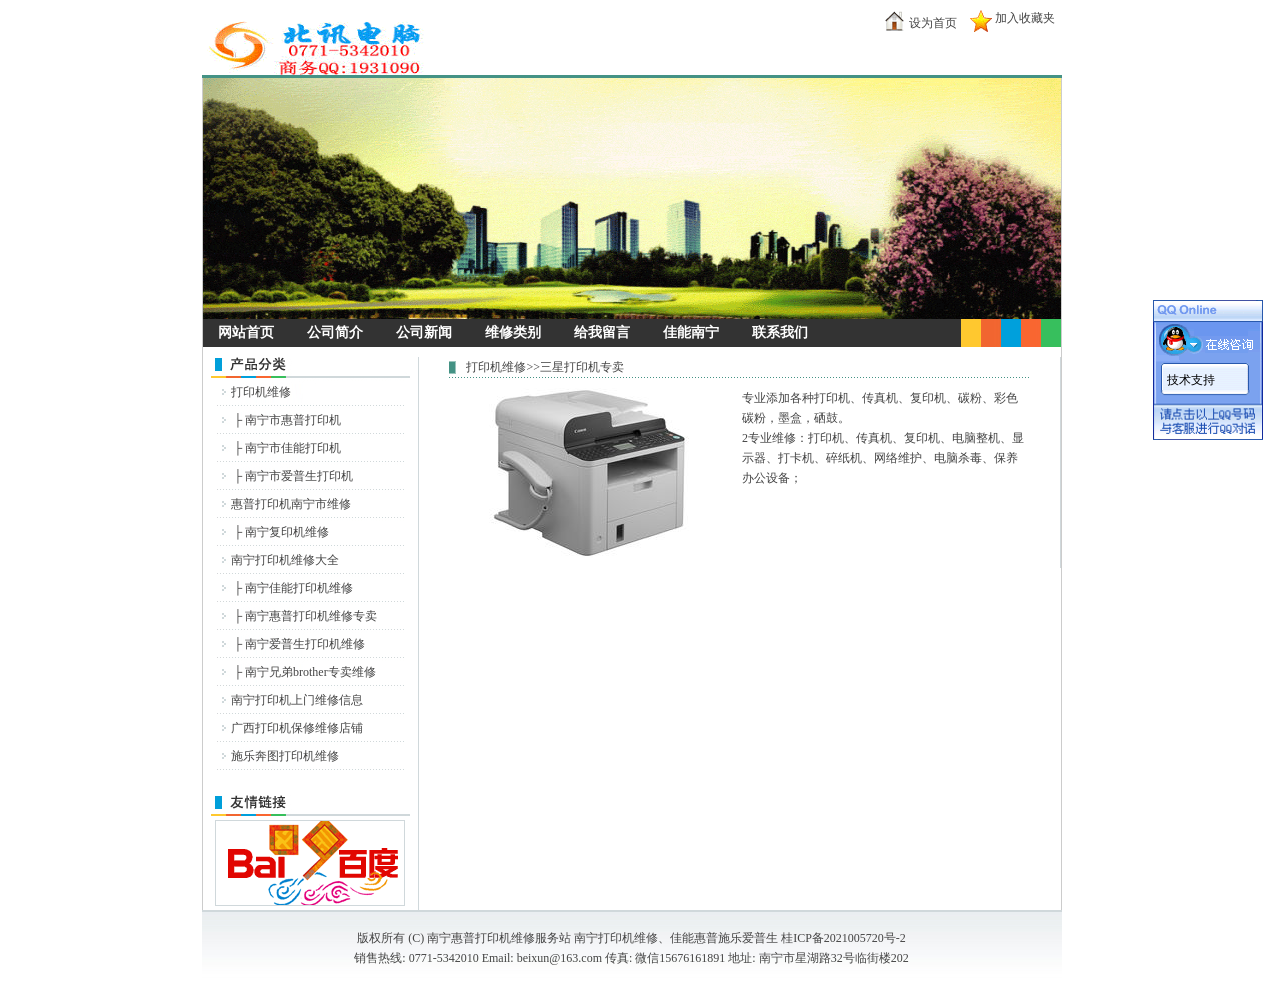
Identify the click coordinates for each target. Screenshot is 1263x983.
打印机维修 (261, 392)
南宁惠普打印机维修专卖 (311, 616)
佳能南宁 (691, 332)
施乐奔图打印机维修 (285, 756)
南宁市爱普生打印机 (299, 476)
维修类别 (513, 332)
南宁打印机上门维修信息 (297, 700)
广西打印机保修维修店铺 (297, 728)
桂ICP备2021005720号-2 (843, 938)
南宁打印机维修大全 (285, 560)
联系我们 (780, 332)
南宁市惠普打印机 (293, 420)
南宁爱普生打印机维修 (305, 644)
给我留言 (602, 332)
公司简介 (335, 332)
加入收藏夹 (1025, 18)
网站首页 (246, 332)
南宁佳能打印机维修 (299, 588)
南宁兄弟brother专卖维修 (310, 672)
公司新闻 (424, 332)
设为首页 (933, 23)
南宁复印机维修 (287, 532)
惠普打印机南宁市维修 (291, 504)
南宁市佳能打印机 (293, 448)
